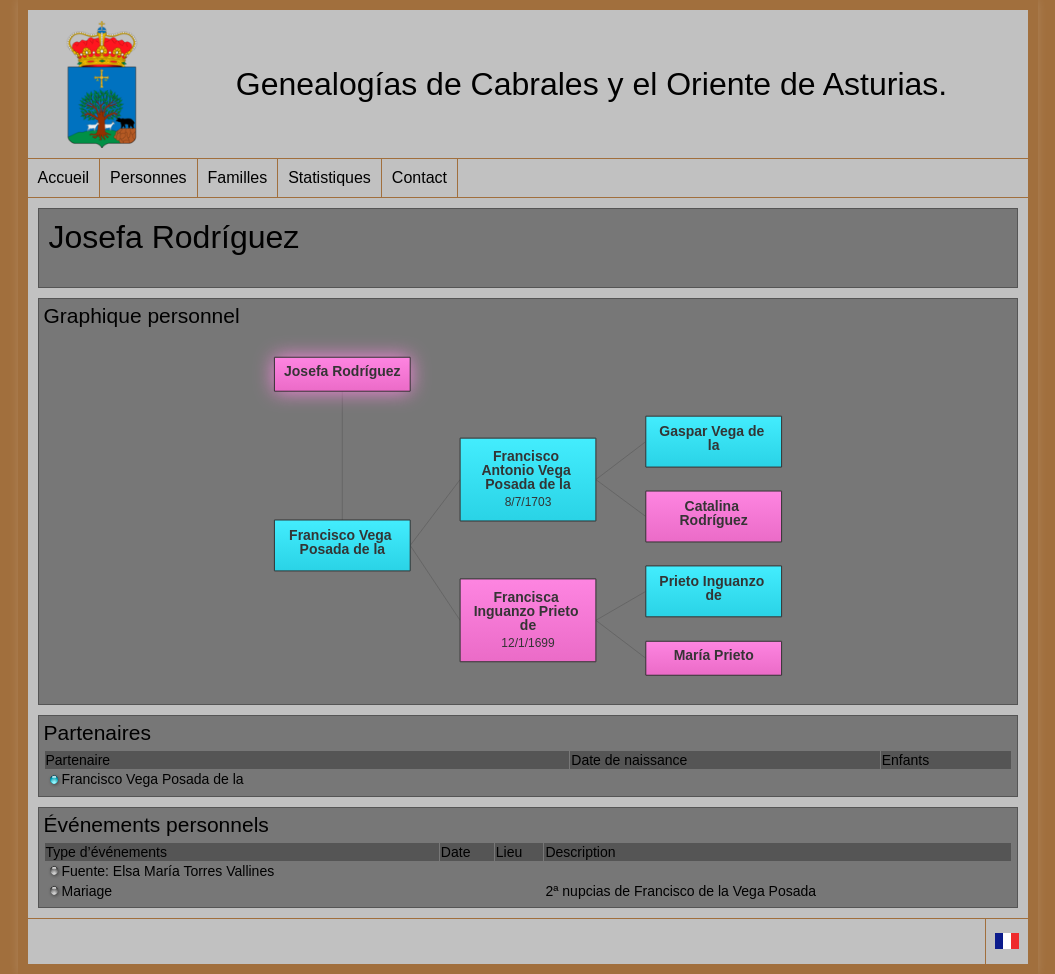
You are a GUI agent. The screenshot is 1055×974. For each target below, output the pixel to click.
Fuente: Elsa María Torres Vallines (160, 871)
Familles (238, 177)
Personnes (148, 177)
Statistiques (329, 177)
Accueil (64, 177)
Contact (419, 177)
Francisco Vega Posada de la (145, 779)
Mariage (79, 891)
